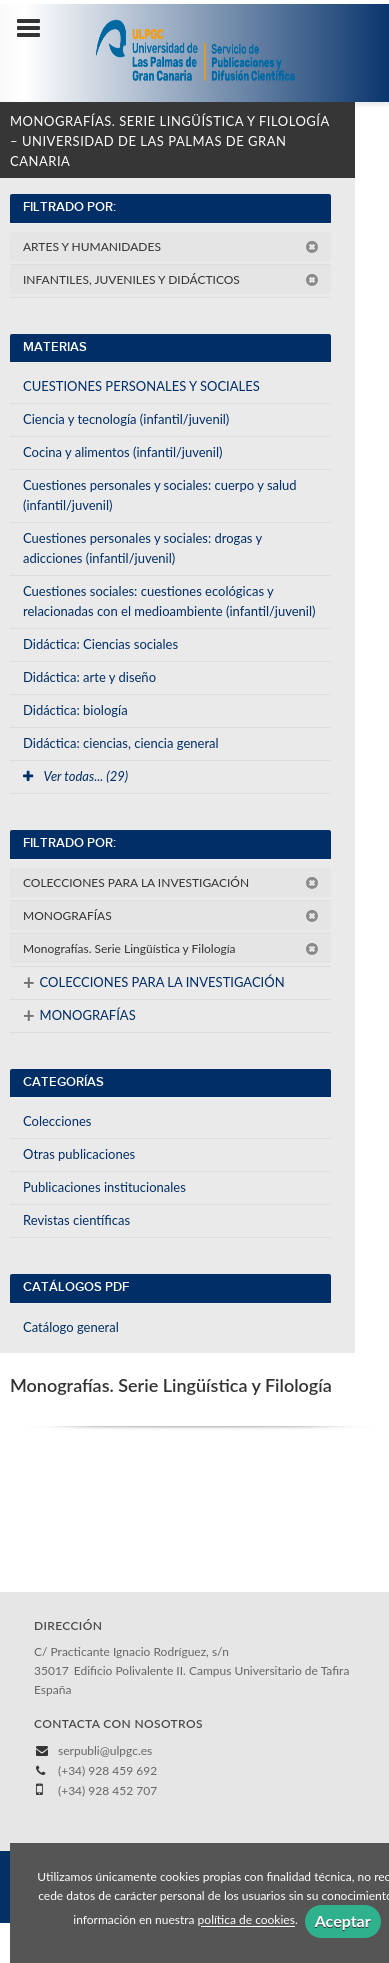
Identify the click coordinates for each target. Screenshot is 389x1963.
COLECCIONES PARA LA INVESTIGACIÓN (171, 882)
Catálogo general (71, 1327)
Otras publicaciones (79, 1154)
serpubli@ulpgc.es (105, 1750)
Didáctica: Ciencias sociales (100, 644)
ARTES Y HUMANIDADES (171, 246)
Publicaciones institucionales (104, 1187)
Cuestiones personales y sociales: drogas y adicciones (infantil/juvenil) (142, 548)
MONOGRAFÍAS (171, 915)
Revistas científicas (76, 1220)
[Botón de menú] (36, 29)
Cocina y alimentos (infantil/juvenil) (123, 452)
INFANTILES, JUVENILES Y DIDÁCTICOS (171, 279)
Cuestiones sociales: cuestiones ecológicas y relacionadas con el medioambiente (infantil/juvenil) (169, 601)
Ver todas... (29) (75, 776)
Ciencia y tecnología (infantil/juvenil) (126, 419)
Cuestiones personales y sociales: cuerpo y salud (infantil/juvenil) (160, 495)
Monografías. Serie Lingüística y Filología (171, 948)
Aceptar (343, 1920)
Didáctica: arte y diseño (89, 677)
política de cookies (246, 1920)
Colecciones (57, 1121)
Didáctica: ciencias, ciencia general (121, 743)
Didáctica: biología (75, 710)
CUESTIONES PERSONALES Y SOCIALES (141, 386)
